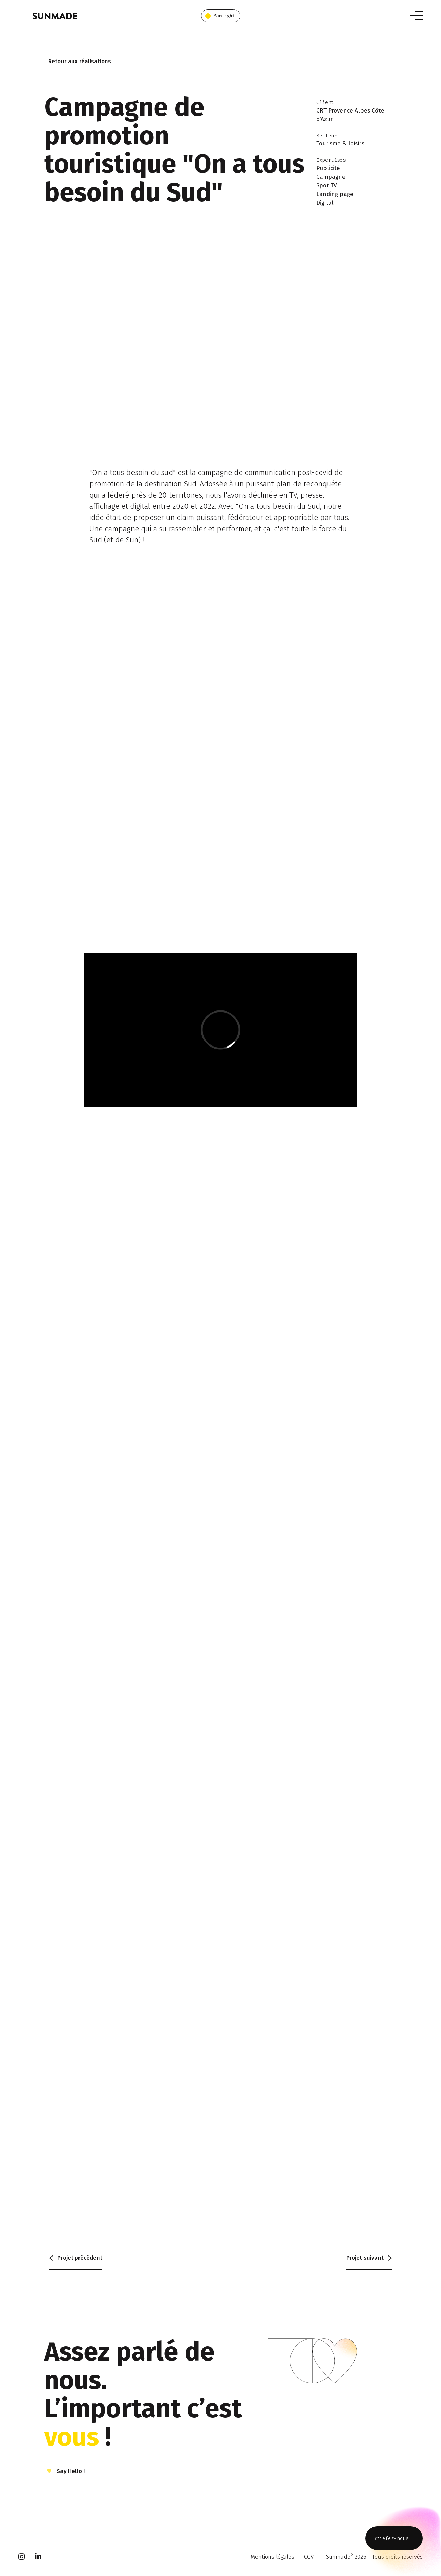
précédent (75, 2257)
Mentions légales (272, 2556)
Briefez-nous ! (393, 2538)
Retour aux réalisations (79, 61)
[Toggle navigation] (416, 15)
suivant (369, 2257)
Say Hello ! (70, 2471)
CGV (309, 2556)
